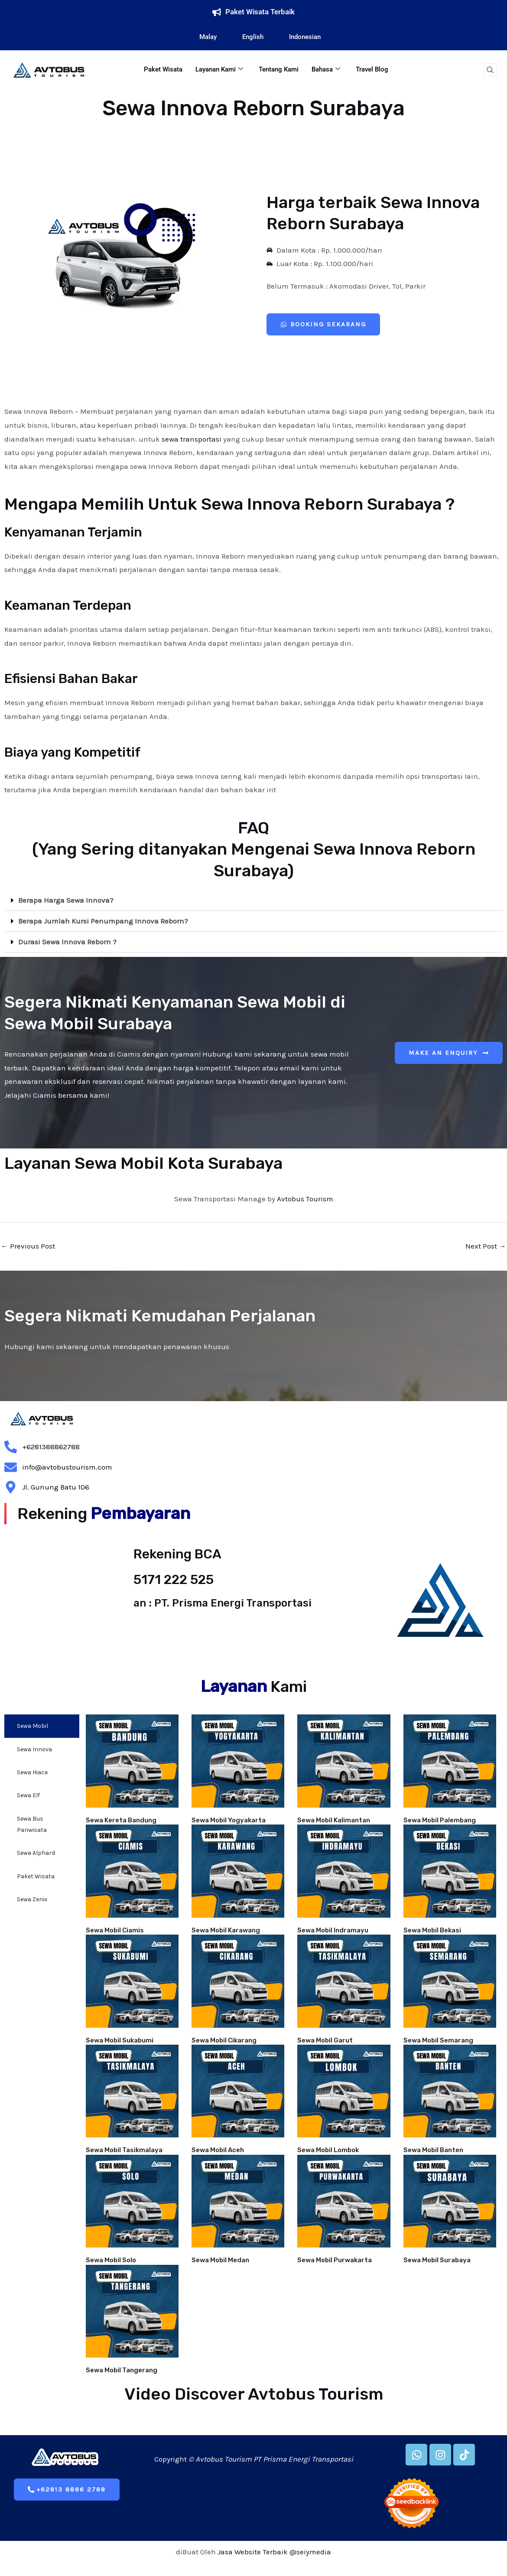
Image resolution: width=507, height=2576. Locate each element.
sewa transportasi (191, 439)
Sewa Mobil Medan (220, 2260)
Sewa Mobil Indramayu (332, 1930)
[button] (253, 900)
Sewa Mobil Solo (111, 2260)
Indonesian (298, 37)
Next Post (485, 1246)
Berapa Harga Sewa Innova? (66, 900)
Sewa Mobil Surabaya (437, 2260)
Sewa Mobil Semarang (438, 2040)
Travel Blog (372, 69)
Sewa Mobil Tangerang (121, 2370)
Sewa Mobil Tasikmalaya (124, 2150)
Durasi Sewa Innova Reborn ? (67, 941)
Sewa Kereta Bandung (121, 1820)
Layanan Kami (219, 69)
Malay (202, 37)
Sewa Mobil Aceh (218, 2150)
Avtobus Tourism (305, 1198)
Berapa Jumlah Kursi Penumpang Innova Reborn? (103, 921)
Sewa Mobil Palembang (439, 1820)
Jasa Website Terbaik (253, 2551)
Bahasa (326, 69)
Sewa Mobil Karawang (226, 1930)
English (246, 37)
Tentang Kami (279, 69)
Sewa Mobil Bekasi (432, 1930)
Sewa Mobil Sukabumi (119, 2040)
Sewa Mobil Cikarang (224, 2040)
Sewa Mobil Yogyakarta (229, 1820)
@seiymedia (310, 2551)
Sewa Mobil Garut (325, 2040)
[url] (132, 1760)
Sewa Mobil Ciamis (115, 1930)
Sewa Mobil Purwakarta (334, 2260)
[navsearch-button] (490, 69)
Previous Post (28, 1246)
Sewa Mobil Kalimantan (333, 1820)
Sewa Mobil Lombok (328, 2150)
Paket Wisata (163, 69)
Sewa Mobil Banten (433, 2150)
